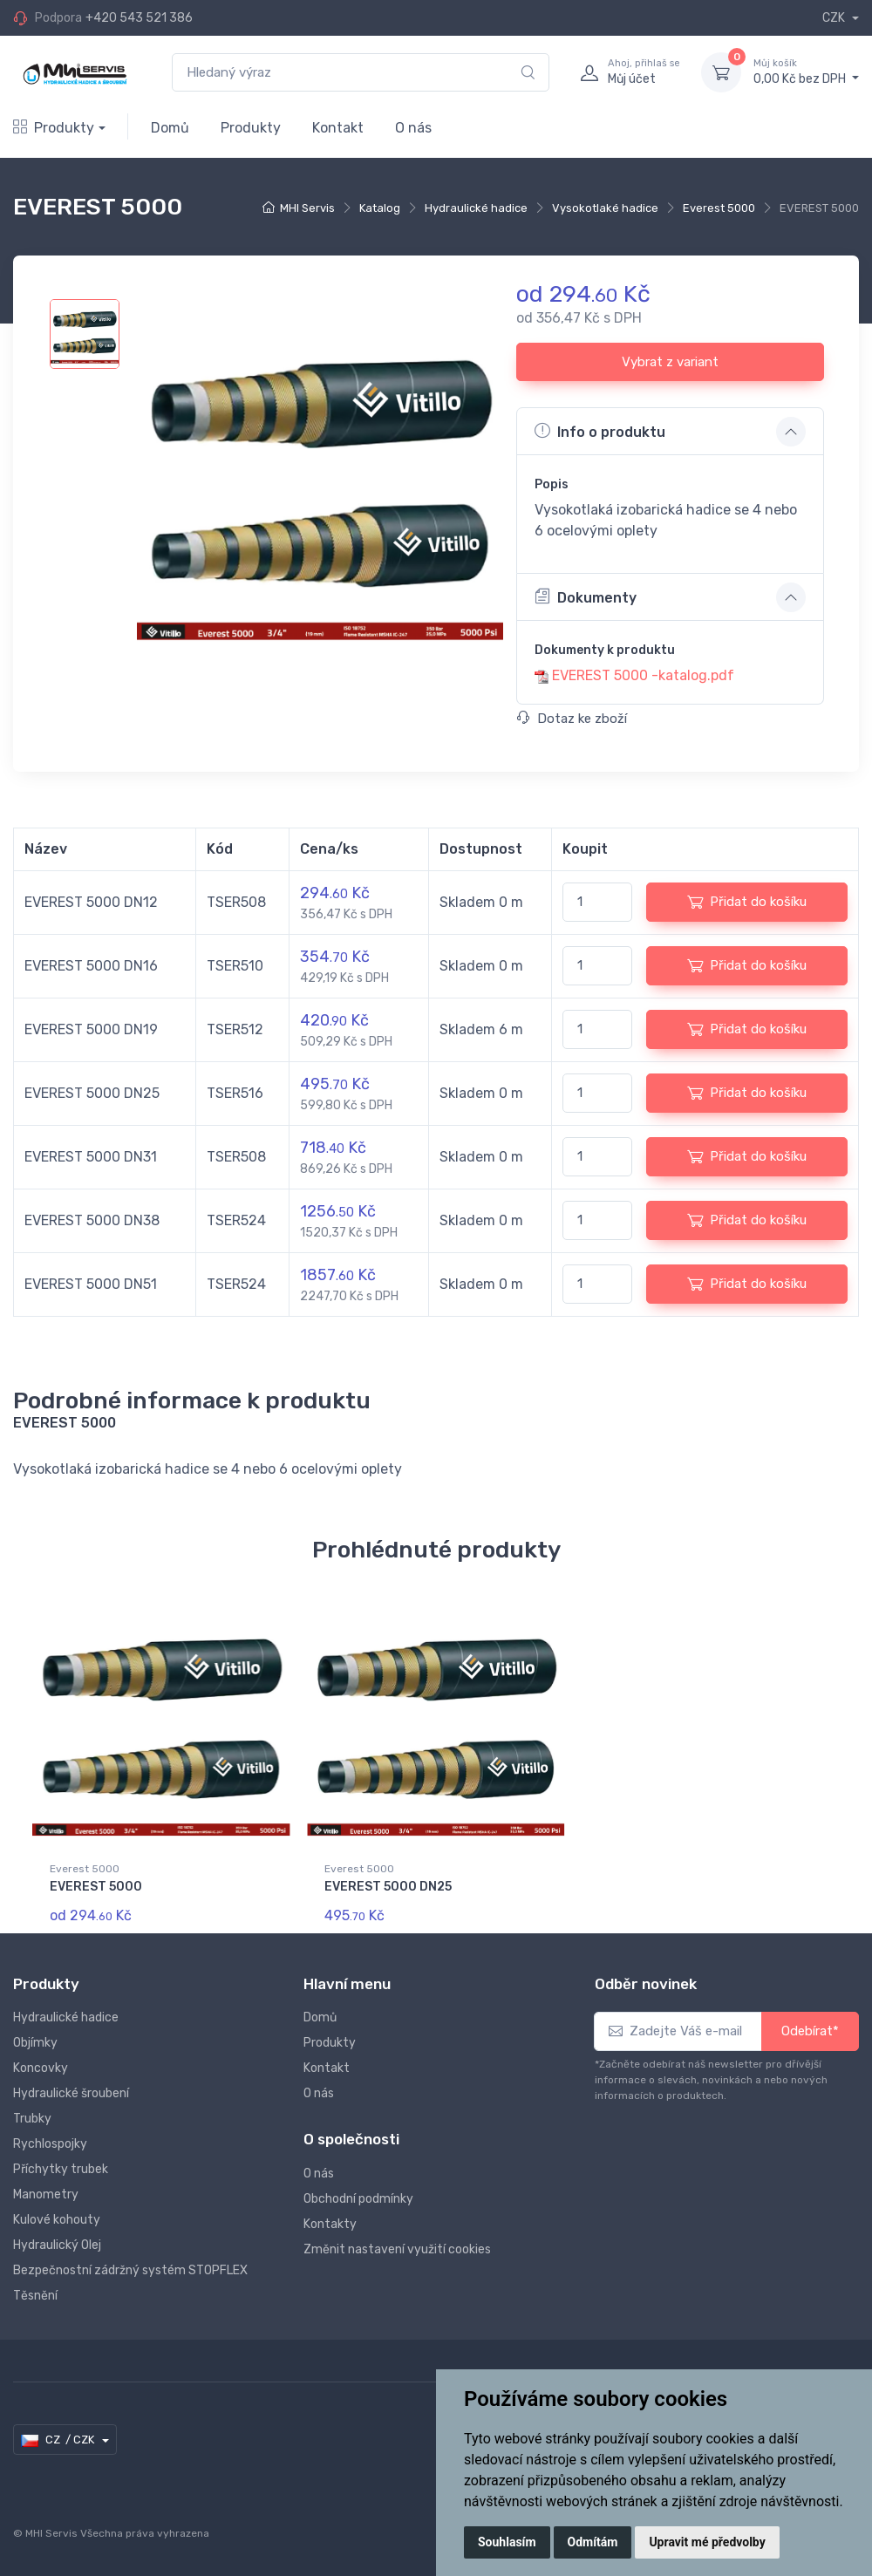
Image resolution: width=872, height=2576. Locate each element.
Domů (170, 127)
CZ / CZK (59, 2440)
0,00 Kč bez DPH (806, 71)
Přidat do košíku (747, 902)
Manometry (45, 2194)
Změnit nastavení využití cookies (397, 2249)
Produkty (53, 127)
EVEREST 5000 (96, 1886)
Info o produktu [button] (600, 431)
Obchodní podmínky (358, 2198)
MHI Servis (307, 208)
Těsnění (35, 2295)
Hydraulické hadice (476, 208)
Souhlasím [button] (507, 2542)
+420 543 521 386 (139, 17)
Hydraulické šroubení (71, 2093)
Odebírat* (810, 2031)
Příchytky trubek (60, 2169)
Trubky (32, 2118)
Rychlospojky (50, 2143)
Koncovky (40, 2068)
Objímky (35, 2042)
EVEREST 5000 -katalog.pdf (643, 675)
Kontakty (330, 2224)
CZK (835, 17)
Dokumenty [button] (586, 596)
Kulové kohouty (56, 2219)
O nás (413, 127)
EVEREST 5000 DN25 (388, 1886)
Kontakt (338, 127)
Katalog (379, 208)
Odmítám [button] (593, 2542)
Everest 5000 (719, 208)
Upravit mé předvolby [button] (707, 2542)
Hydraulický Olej (57, 2245)
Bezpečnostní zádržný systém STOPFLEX (130, 2270)
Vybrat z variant (670, 362)
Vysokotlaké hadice (605, 208)
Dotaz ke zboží (572, 718)
